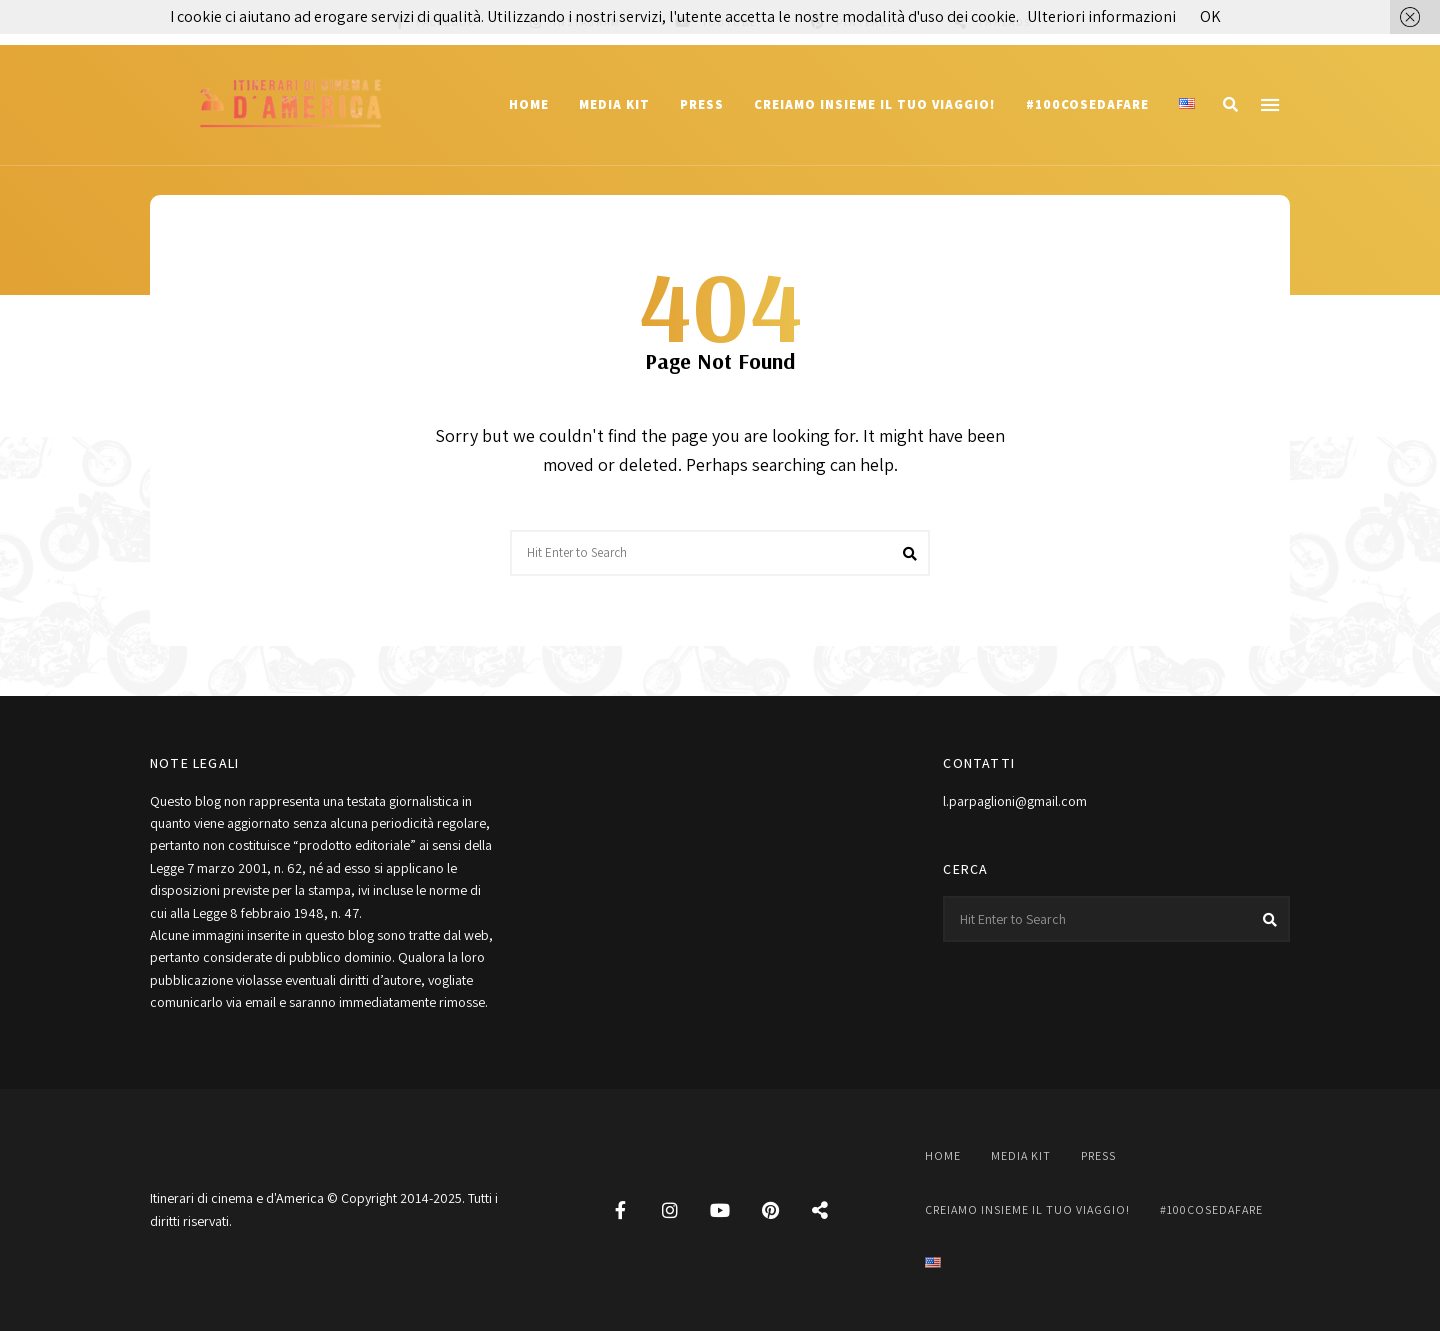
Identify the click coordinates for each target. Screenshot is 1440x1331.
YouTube (720, 1210)
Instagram (670, 1210)
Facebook (620, 1210)
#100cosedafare (1087, 104)
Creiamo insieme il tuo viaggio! (875, 104)
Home (529, 104)
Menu (1270, 105)
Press (702, 104)
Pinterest (770, 1210)
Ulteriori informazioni (1101, 16)
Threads (820, 1210)
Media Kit (614, 104)
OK (1210, 16)
